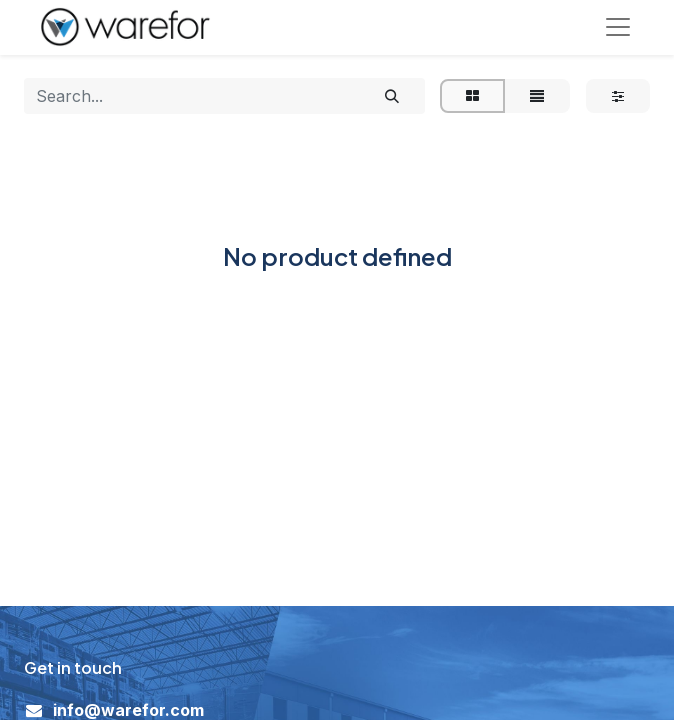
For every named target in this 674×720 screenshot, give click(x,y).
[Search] (392, 97)
